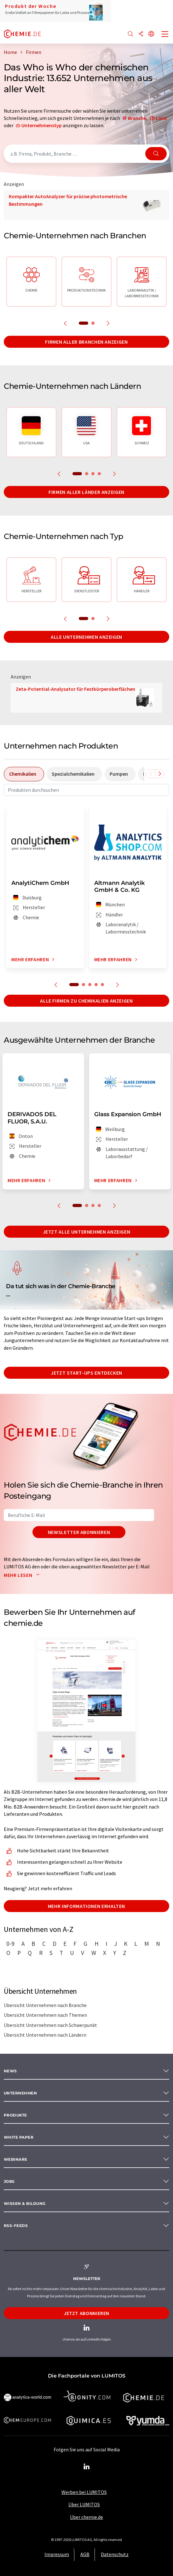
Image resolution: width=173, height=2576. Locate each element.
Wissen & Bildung (25, 2203)
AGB (84, 2554)
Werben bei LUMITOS (84, 2492)
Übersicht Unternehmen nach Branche (45, 2005)
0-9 (10, 1943)
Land (161, 118)
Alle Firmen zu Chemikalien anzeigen (86, 1001)
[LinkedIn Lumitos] (86, 2467)
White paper (18, 2137)
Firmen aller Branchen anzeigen (86, 342)
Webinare (15, 2159)
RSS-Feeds (16, 2225)
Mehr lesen (23, 1575)
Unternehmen (20, 2093)
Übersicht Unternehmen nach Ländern (45, 2035)
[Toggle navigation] (165, 35)
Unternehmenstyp (41, 125)
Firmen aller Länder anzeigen (86, 492)
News (10, 2071)
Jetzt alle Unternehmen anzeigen (86, 1232)
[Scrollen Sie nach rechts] (159, 773)
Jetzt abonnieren (86, 2313)
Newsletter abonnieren (79, 1532)
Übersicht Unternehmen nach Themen (45, 2015)
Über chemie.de (86, 2517)
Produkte (15, 2115)
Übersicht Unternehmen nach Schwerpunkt (50, 2025)
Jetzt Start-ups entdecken (86, 1373)
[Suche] (130, 34)
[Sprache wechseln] (151, 34)
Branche (137, 118)
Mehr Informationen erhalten (86, 1906)
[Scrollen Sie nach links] (150, 773)
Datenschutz (115, 2554)
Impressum (56, 2554)
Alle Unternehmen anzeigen (86, 637)
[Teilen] (140, 34)
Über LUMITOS (84, 2504)
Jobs (9, 2181)
